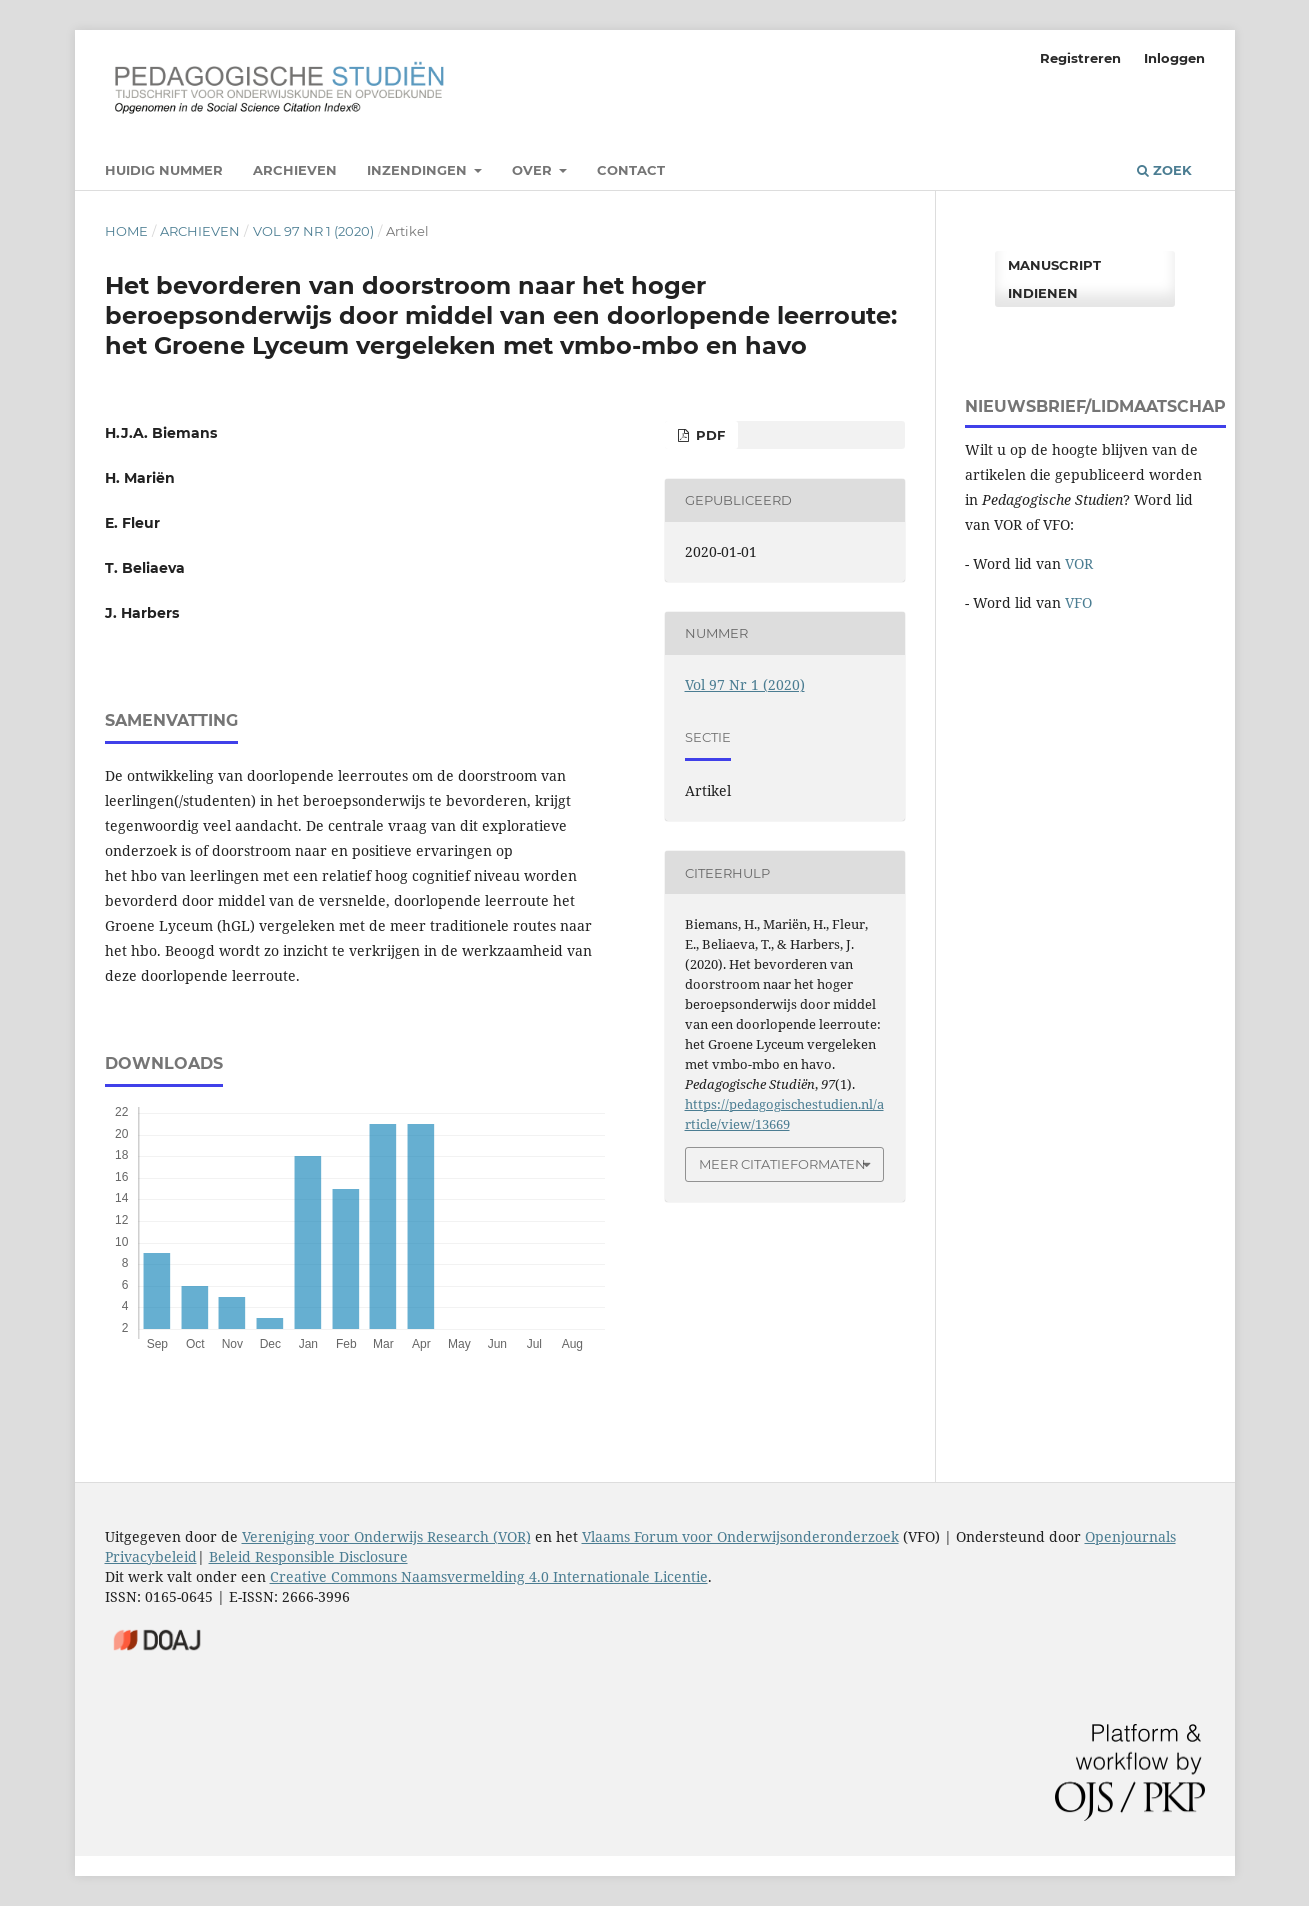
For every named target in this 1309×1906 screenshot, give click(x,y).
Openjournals (1130, 1536)
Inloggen (1174, 58)
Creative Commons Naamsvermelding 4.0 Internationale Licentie (489, 1576)
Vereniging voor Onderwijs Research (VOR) (386, 1536)
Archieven (295, 170)
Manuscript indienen (1054, 279)
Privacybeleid (151, 1556)
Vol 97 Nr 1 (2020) (313, 231)
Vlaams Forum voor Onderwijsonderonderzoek (740, 1536)
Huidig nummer (164, 170)
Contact (631, 170)
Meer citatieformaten (782, 1164)
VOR (1079, 563)
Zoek (1164, 170)
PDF (708, 435)
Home (126, 231)
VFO (1078, 602)
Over (534, 170)
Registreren (1080, 58)
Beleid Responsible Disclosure (308, 1556)
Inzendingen (419, 170)
